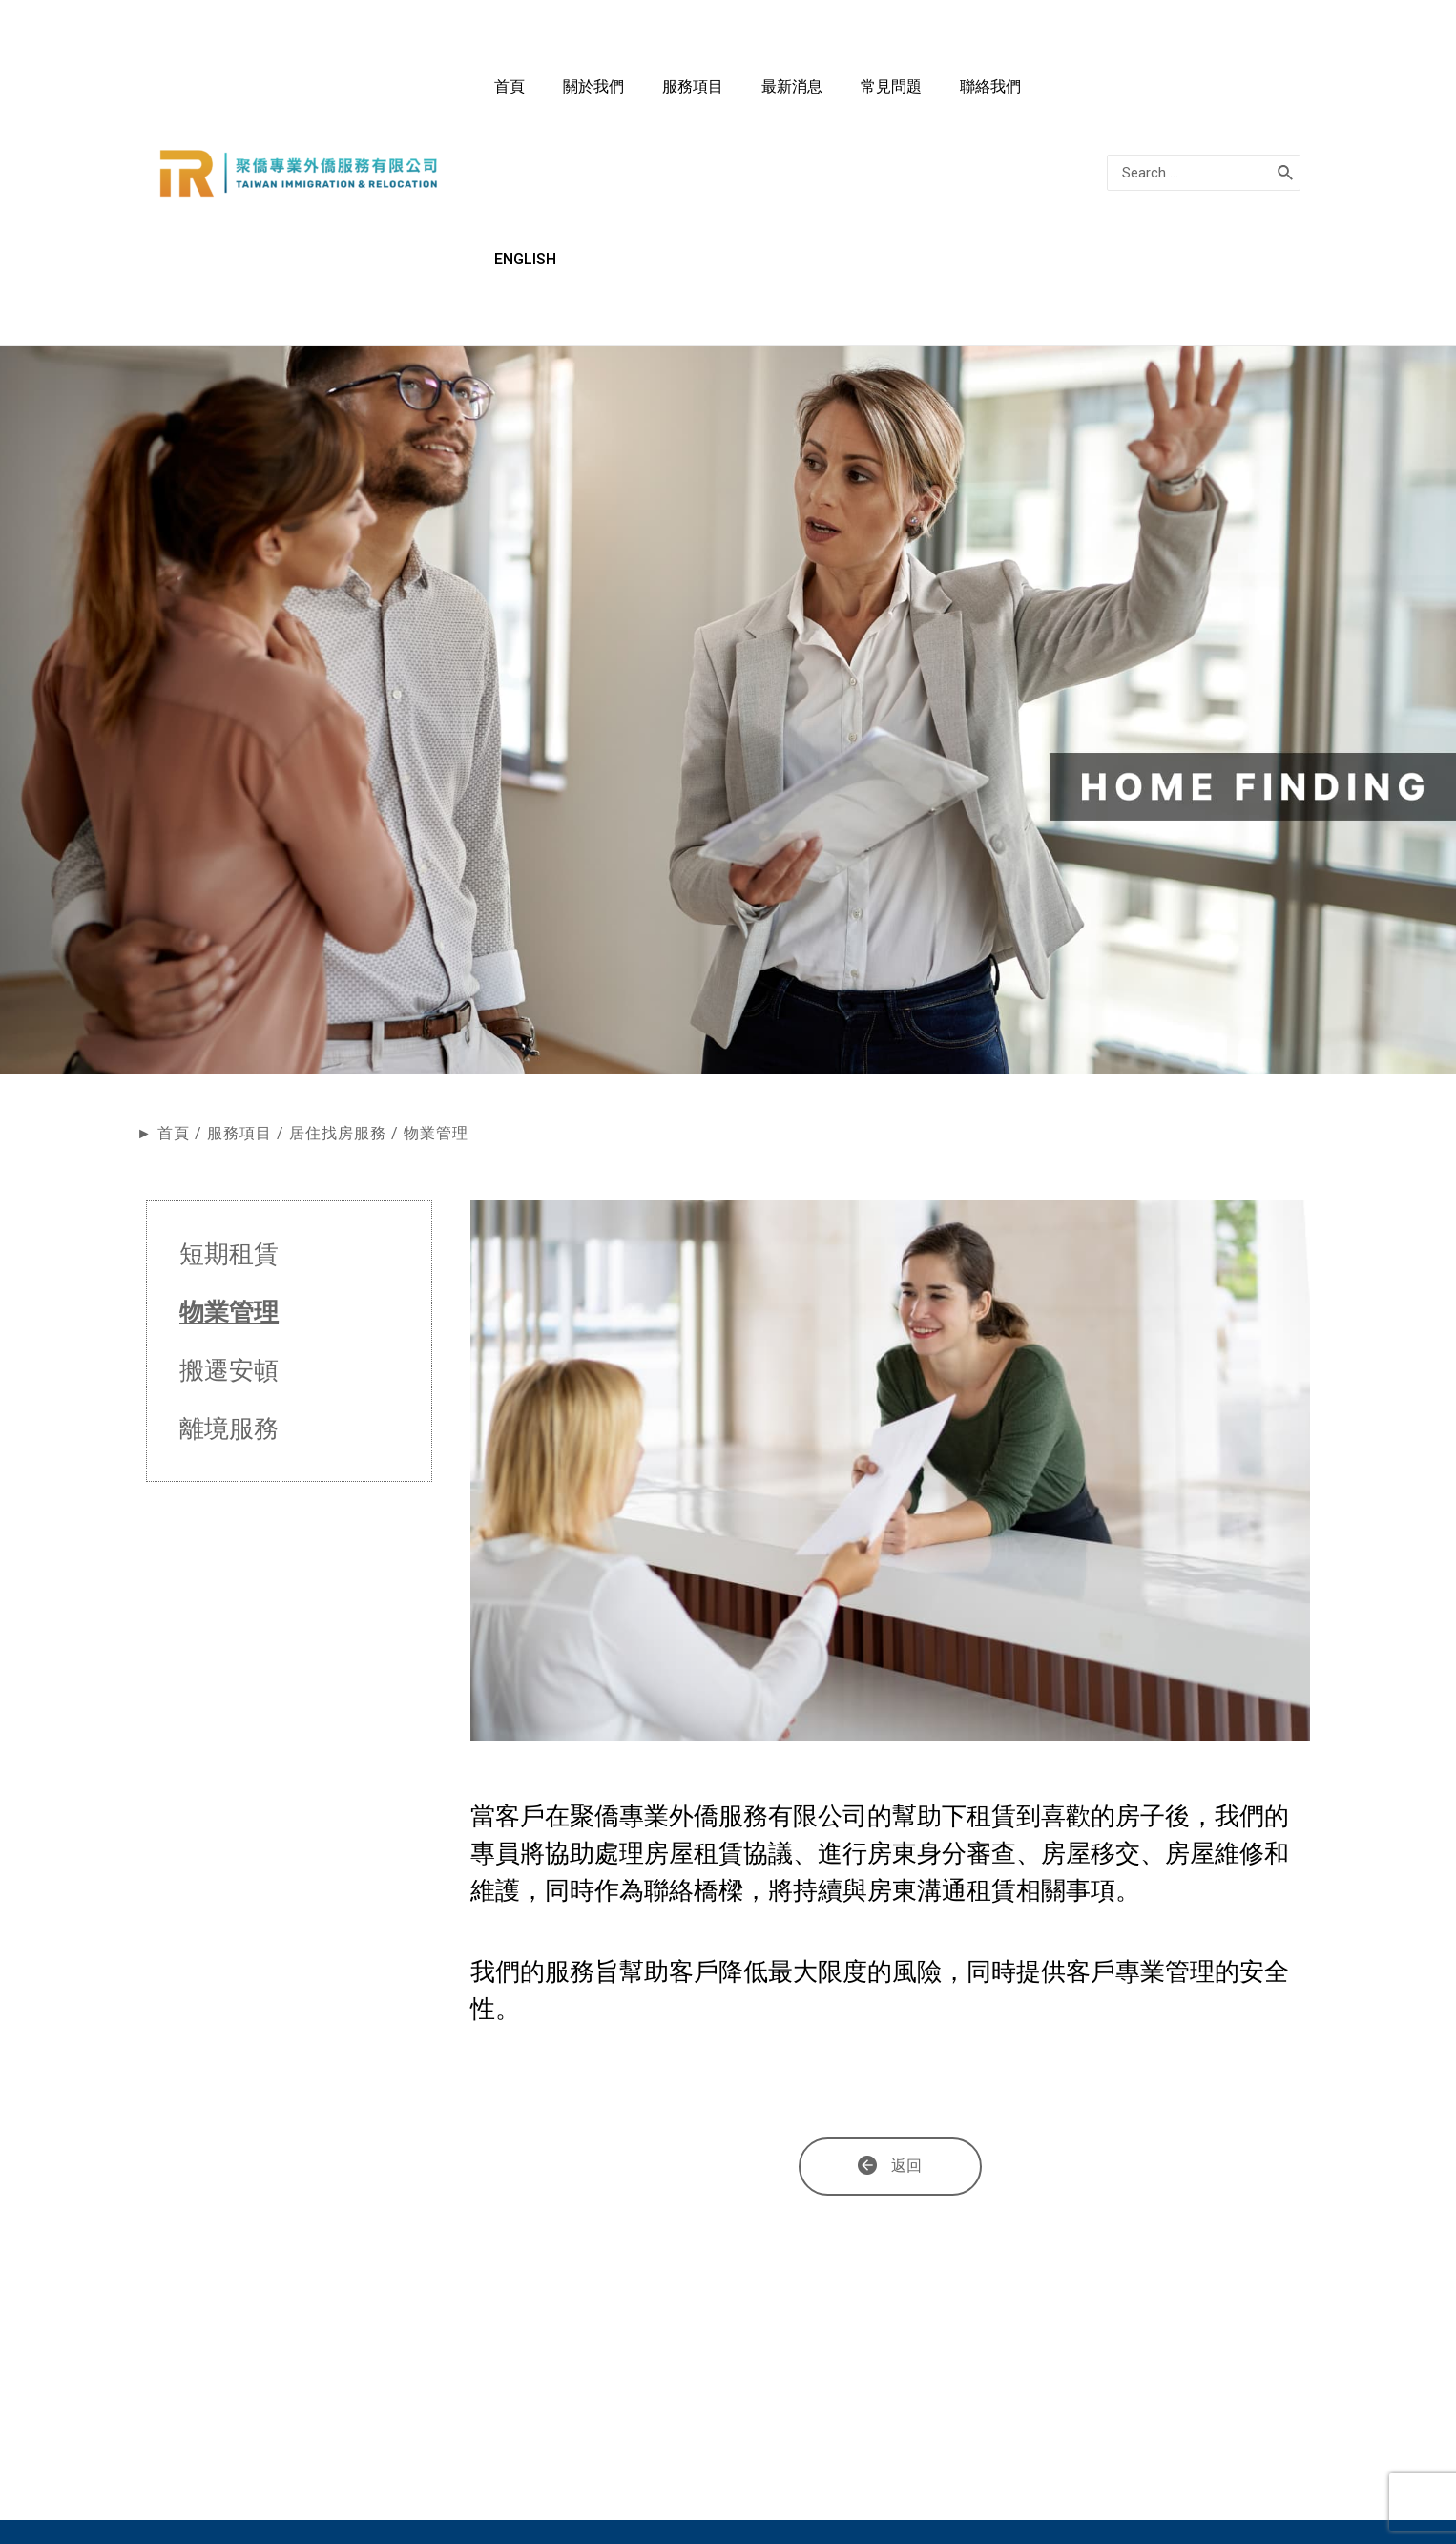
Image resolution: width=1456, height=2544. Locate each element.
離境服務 (229, 1275)
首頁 (649, 96)
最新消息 (874, 96)
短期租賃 (229, 1100)
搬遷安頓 (229, 1216)
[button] (890, 2013)
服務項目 (793, 96)
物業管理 (229, 1158)
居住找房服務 (337, 979)
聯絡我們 (1034, 96)
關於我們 (713, 96)
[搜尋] (1286, 96)
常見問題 (954, 96)
